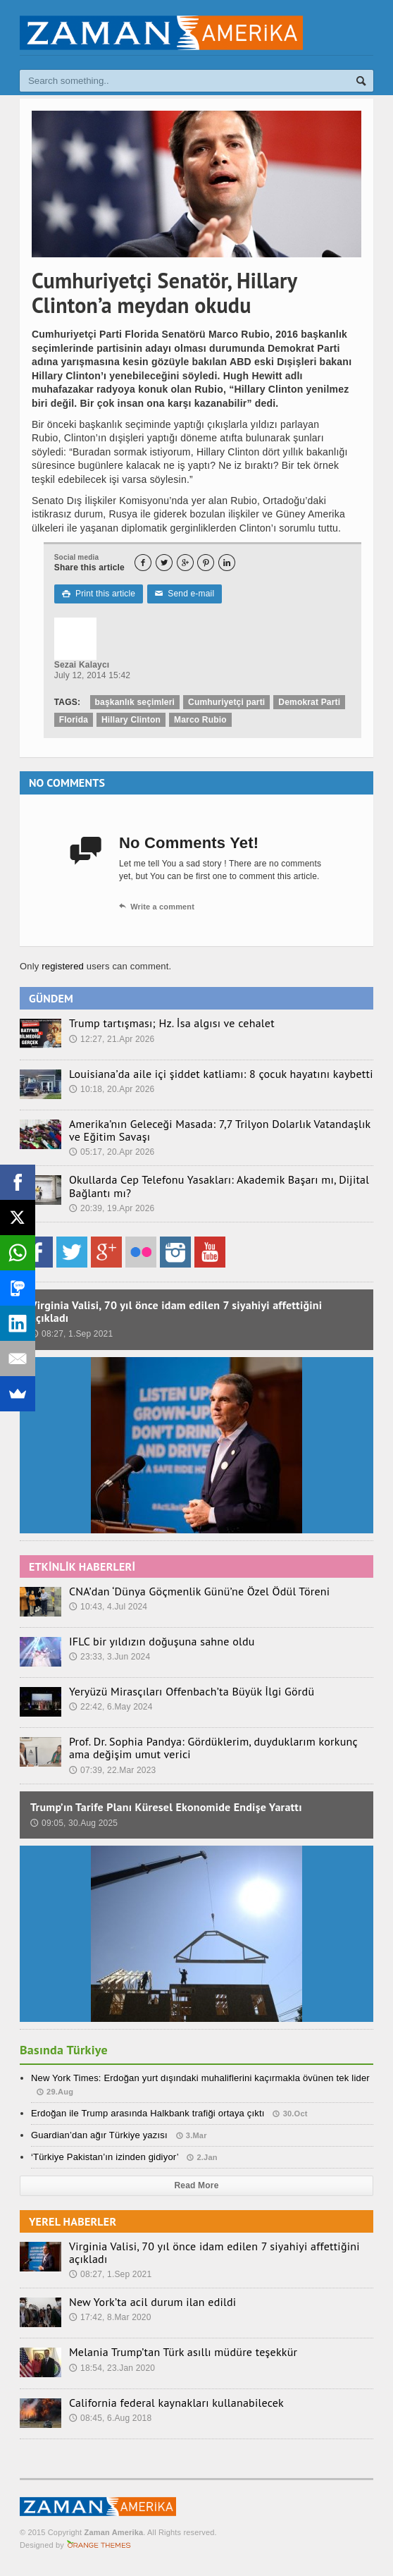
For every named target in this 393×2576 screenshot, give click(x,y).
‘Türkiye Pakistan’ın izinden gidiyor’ (105, 2157)
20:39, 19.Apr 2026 (112, 1208)
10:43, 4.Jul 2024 (108, 1607)
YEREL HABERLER (72, 2221)
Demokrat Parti (309, 702)
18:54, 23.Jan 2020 (112, 2368)
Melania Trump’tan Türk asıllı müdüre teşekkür (183, 2352)
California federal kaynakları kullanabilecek (176, 2403)
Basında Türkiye (64, 2050)
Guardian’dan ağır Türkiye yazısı (99, 2135)
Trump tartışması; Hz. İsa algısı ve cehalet (172, 1023)
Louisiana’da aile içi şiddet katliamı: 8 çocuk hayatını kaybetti (221, 1074)
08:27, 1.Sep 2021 (71, 1334)
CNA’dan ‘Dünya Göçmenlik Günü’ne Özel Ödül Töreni (199, 1591)
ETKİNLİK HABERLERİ (82, 1566)
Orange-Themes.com (99, 2545)
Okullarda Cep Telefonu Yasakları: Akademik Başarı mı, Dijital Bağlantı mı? (219, 1185)
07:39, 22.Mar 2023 (112, 1770)
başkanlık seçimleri (135, 702)
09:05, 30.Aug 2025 (74, 1823)
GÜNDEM (51, 998)
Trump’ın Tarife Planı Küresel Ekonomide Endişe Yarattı (166, 1807)
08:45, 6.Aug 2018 (110, 2418)
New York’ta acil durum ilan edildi (153, 2302)
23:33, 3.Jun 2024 (109, 1657)
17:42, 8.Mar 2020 (110, 2317)
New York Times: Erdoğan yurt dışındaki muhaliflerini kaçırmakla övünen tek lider (200, 2078)
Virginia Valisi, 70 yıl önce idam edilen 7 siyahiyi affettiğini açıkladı (176, 1311)
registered (64, 966)
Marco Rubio (200, 720)
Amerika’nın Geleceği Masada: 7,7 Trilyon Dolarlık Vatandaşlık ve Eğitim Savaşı (219, 1130)
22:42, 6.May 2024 (111, 1707)
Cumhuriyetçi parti (226, 702)
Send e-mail (184, 593)
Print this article (98, 593)
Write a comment (156, 906)
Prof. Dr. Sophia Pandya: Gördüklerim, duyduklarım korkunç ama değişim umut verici (213, 1747)
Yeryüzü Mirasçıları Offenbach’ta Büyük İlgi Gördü (191, 1691)
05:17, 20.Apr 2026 (112, 1152)
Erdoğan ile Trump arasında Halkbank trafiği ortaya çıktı (148, 2113)
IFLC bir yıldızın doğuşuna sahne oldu (162, 1641)
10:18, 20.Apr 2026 (112, 1089)
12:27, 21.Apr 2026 (112, 1039)
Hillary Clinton (131, 720)
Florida (73, 720)
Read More (197, 2185)
